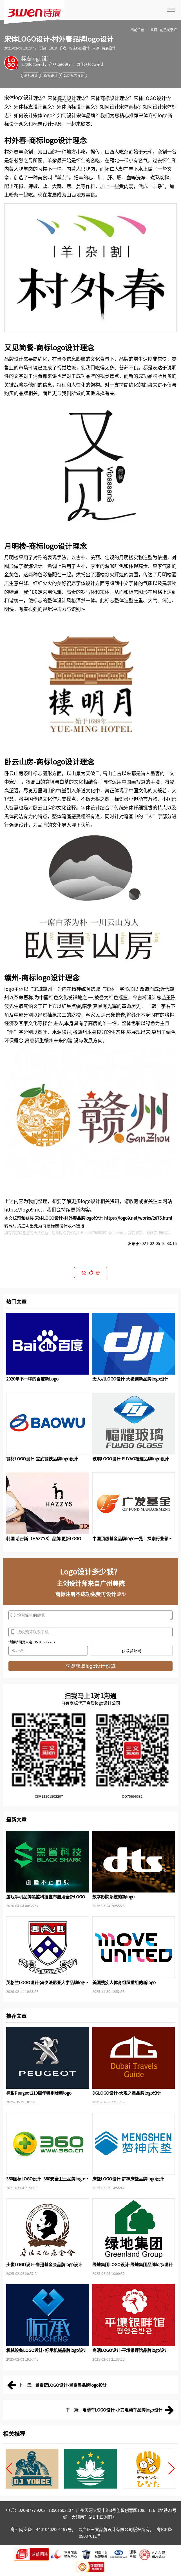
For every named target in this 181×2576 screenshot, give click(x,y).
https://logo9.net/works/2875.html (138, 1218)
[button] (9, 2468)
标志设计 (66, 97)
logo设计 (23, 97)
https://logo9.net (23, 1209)
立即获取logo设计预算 (90, 1666)
